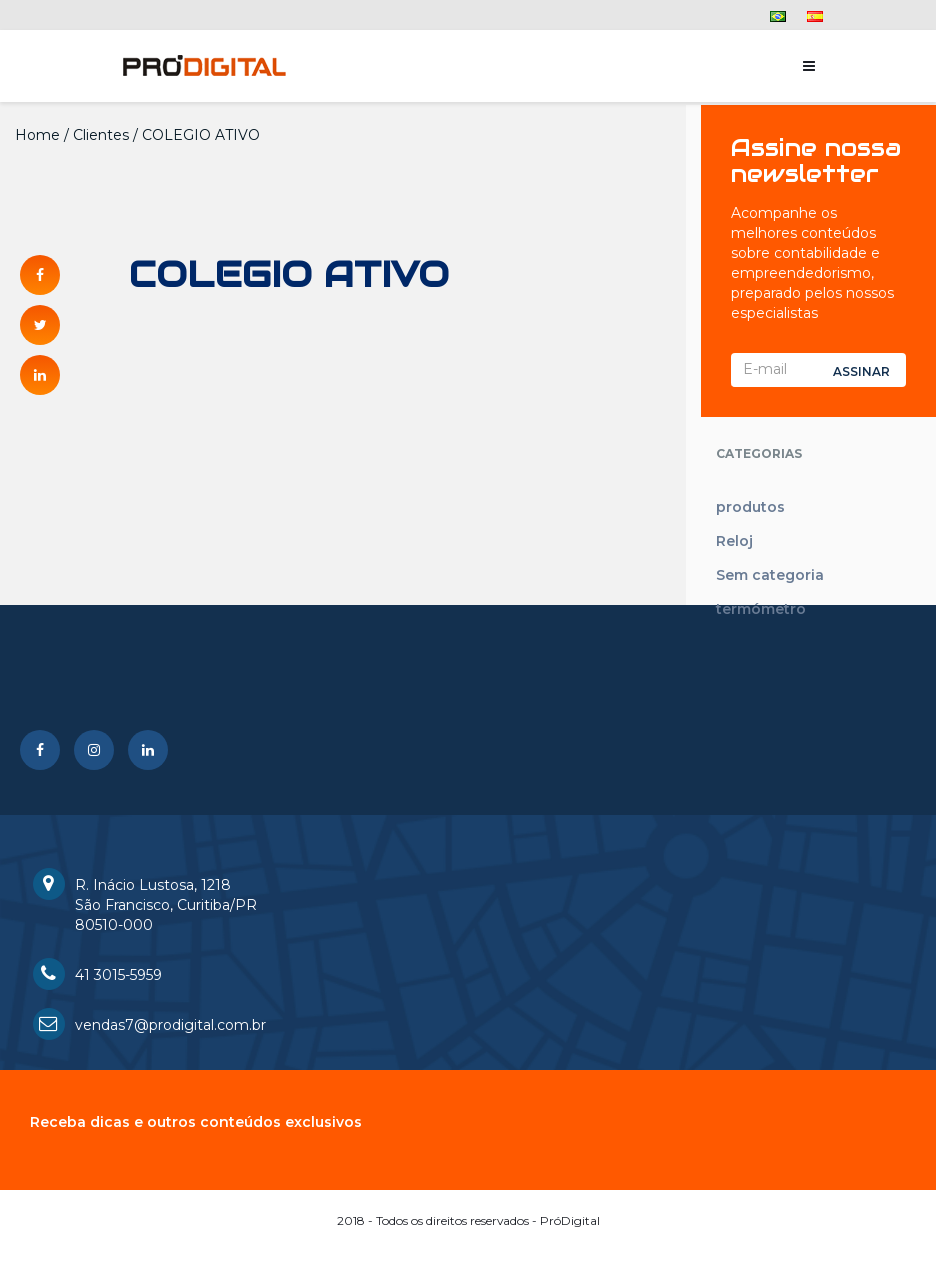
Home (37, 135)
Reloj (734, 541)
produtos (750, 507)
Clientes (101, 135)
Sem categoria (770, 575)
